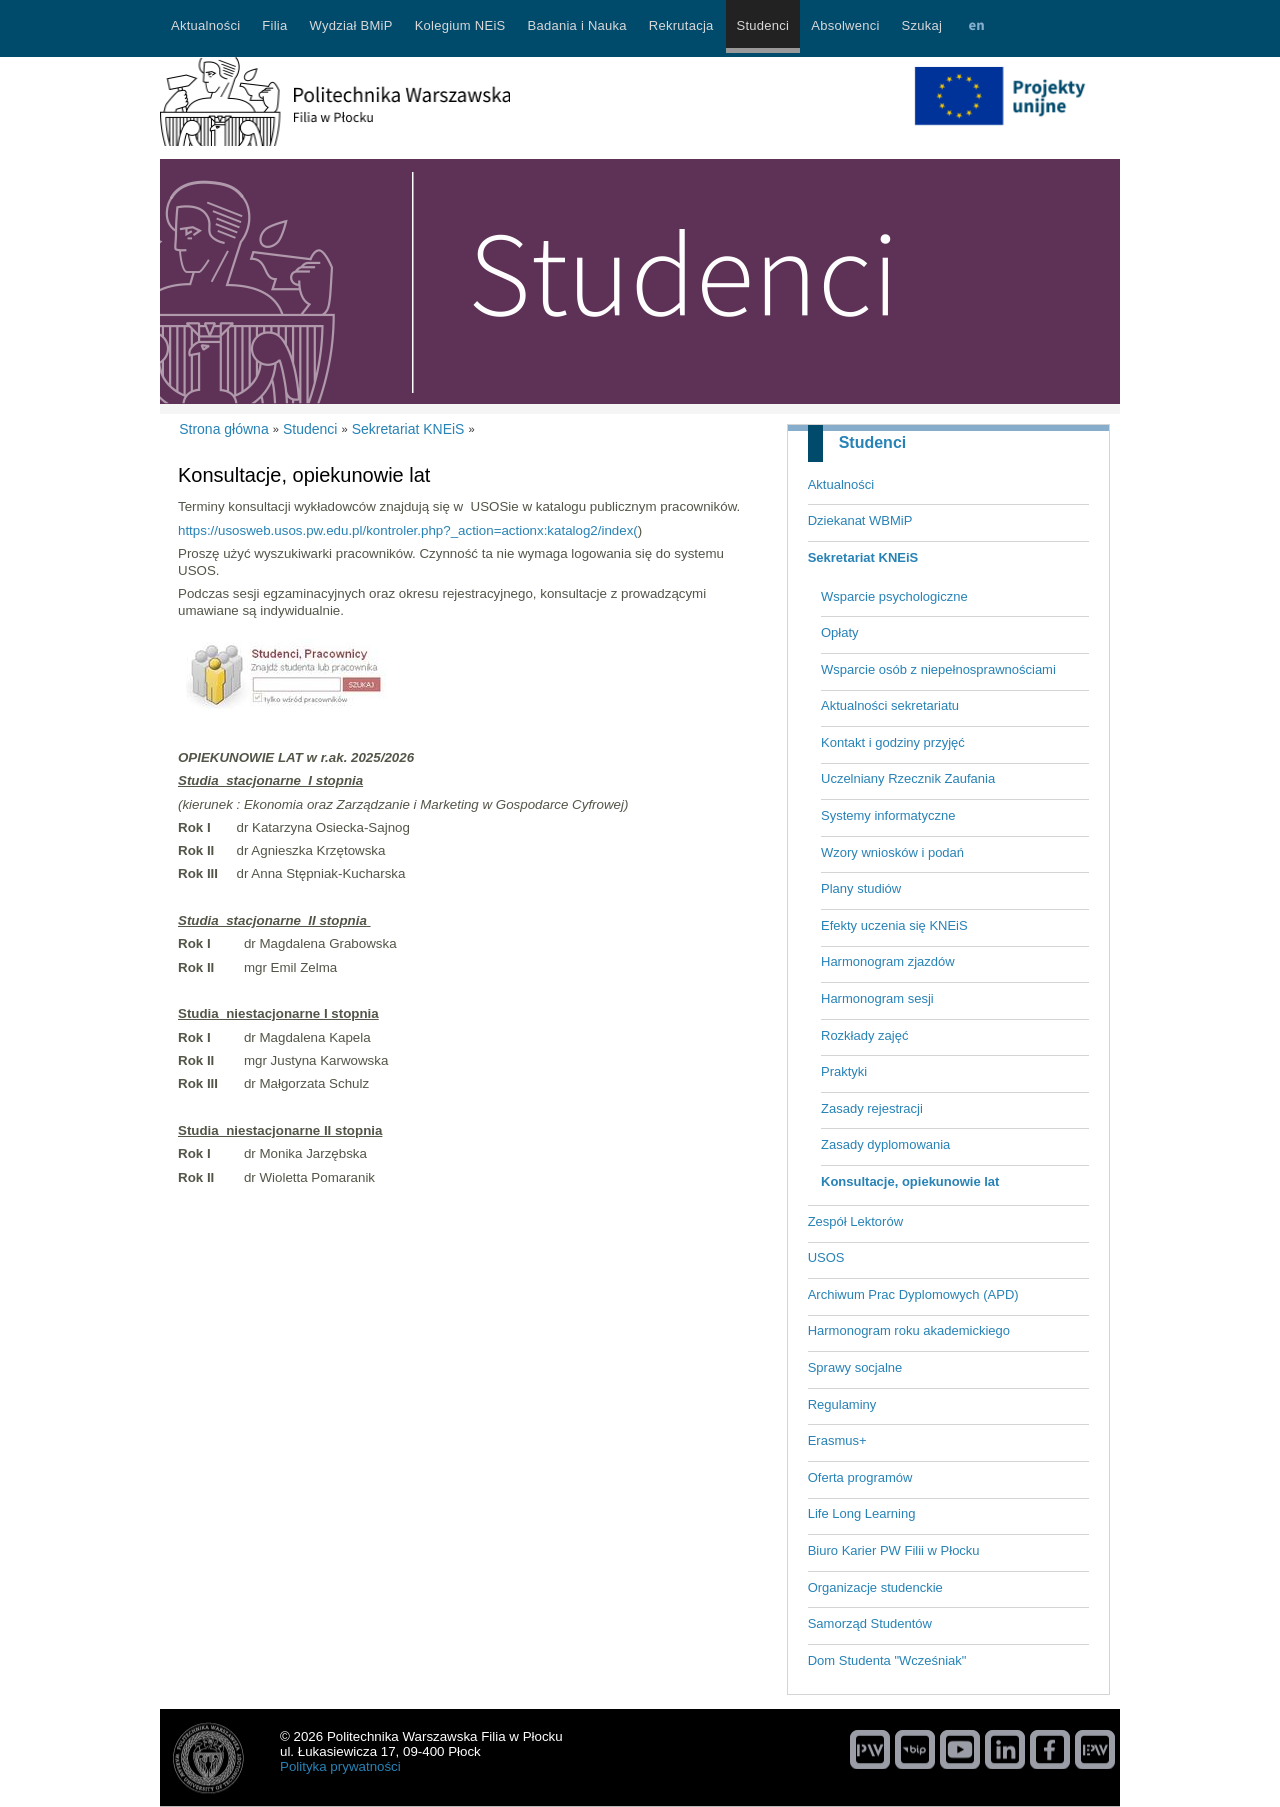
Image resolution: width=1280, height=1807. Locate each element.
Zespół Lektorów (855, 1221)
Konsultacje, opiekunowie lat (910, 1181)
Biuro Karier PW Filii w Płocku (894, 1550)
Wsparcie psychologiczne (894, 596)
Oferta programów (860, 1477)
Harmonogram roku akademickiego (909, 1330)
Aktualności (841, 484)
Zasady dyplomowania (885, 1144)
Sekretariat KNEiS (863, 557)
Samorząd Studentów (870, 1623)
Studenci (873, 442)
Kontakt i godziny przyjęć (893, 742)
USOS (826, 1257)
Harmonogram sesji (877, 998)
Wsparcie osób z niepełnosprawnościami (938, 669)
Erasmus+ (837, 1440)
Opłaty (840, 632)
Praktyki (844, 1071)
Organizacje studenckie (875, 1587)
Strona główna (224, 429)
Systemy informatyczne (888, 815)
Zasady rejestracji (872, 1108)
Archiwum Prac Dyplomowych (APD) (913, 1294)
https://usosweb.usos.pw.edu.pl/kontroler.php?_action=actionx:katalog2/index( (408, 530)
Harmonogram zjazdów (888, 961)
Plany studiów (861, 888)
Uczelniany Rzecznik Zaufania (908, 778)
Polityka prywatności (340, 1766)
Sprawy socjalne (855, 1367)
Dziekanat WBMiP (860, 520)
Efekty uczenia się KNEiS (894, 925)
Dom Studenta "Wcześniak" (887, 1660)
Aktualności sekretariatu (890, 705)
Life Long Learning (862, 1513)
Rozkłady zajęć (864, 1035)
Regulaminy (842, 1404)
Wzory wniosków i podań (892, 852)
